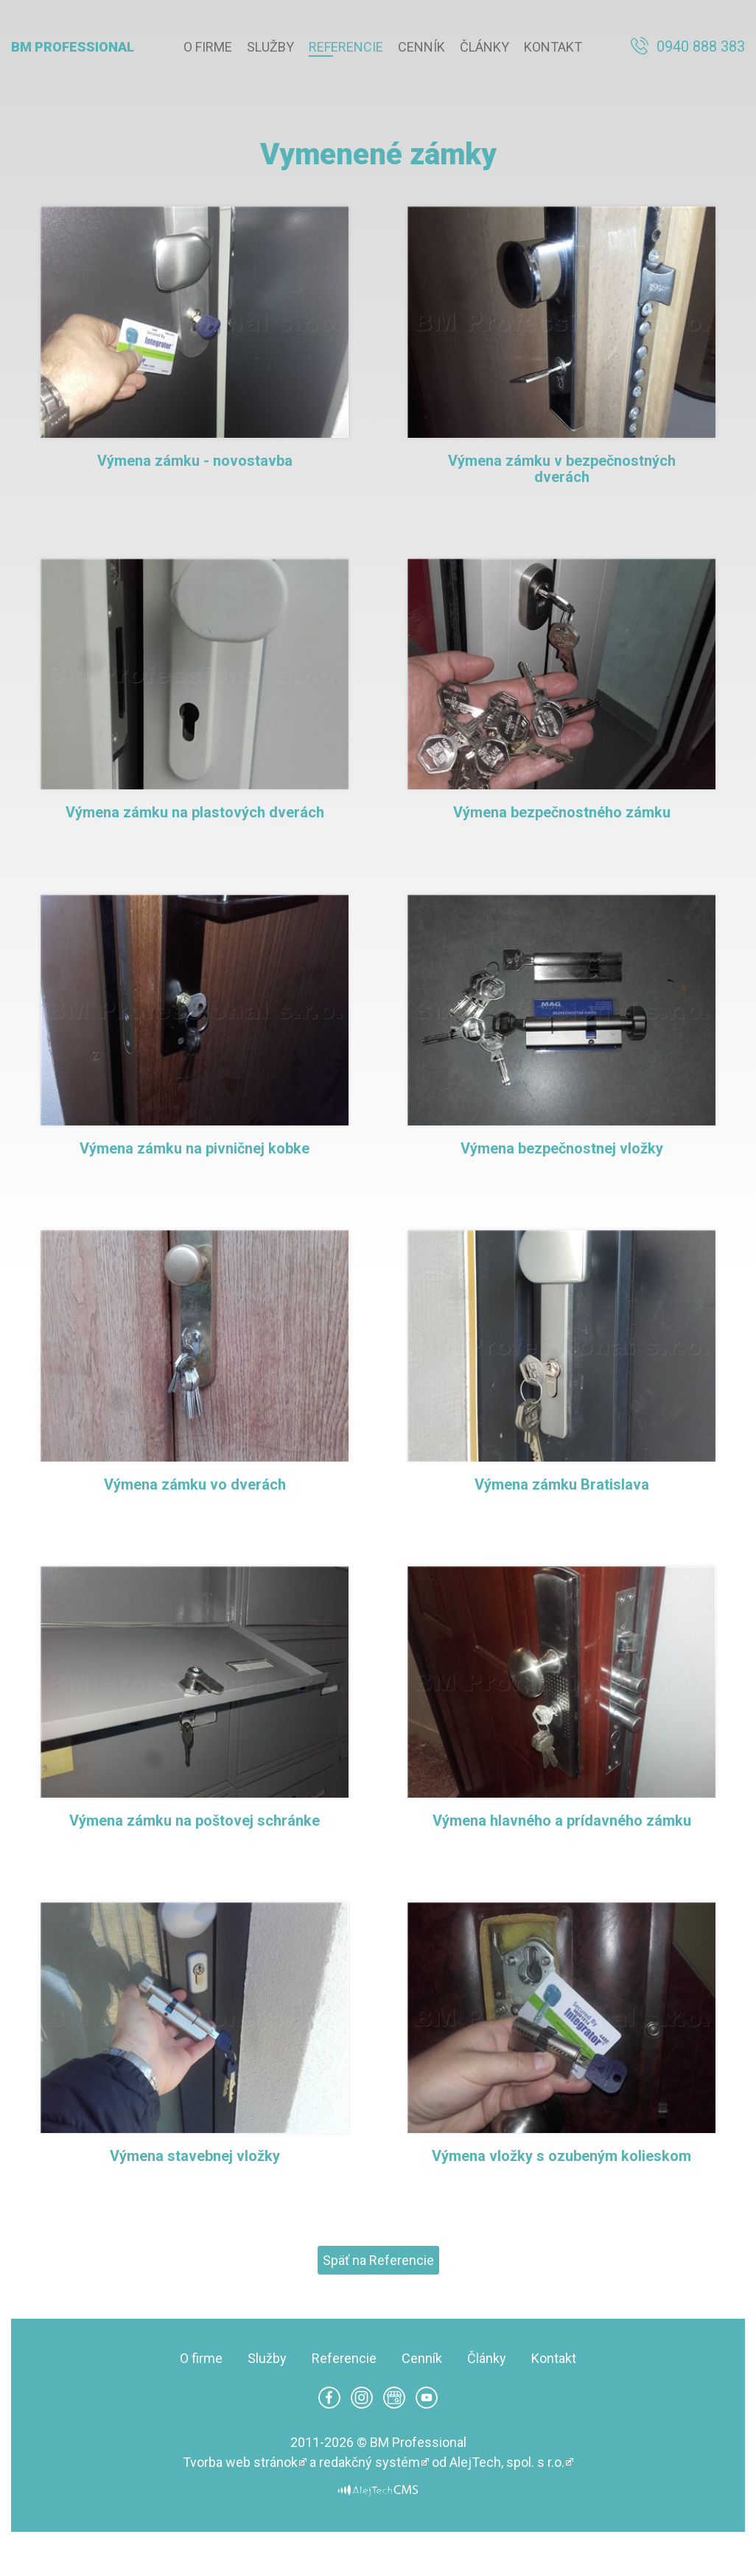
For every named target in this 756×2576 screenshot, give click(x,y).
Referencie (346, 47)
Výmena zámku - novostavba (195, 461)
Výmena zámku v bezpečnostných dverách (562, 469)
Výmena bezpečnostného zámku (562, 812)
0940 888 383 (701, 46)
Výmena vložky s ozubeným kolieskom (561, 2156)
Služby (270, 47)
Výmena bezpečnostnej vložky (562, 1148)
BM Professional (72, 47)
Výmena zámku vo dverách (195, 1484)
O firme (207, 47)
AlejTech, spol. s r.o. (506, 2462)
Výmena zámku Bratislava (562, 1484)
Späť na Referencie (378, 2260)
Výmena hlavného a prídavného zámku (562, 1820)
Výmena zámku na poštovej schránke (194, 1820)
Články (484, 47)
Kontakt (553, 47)
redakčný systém (369, 2462)
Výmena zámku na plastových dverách (195, 812)
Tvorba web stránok (240, 2462)
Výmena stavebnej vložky (195, 2156)
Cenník (421, 47)
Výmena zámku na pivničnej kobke (194, 1148)
